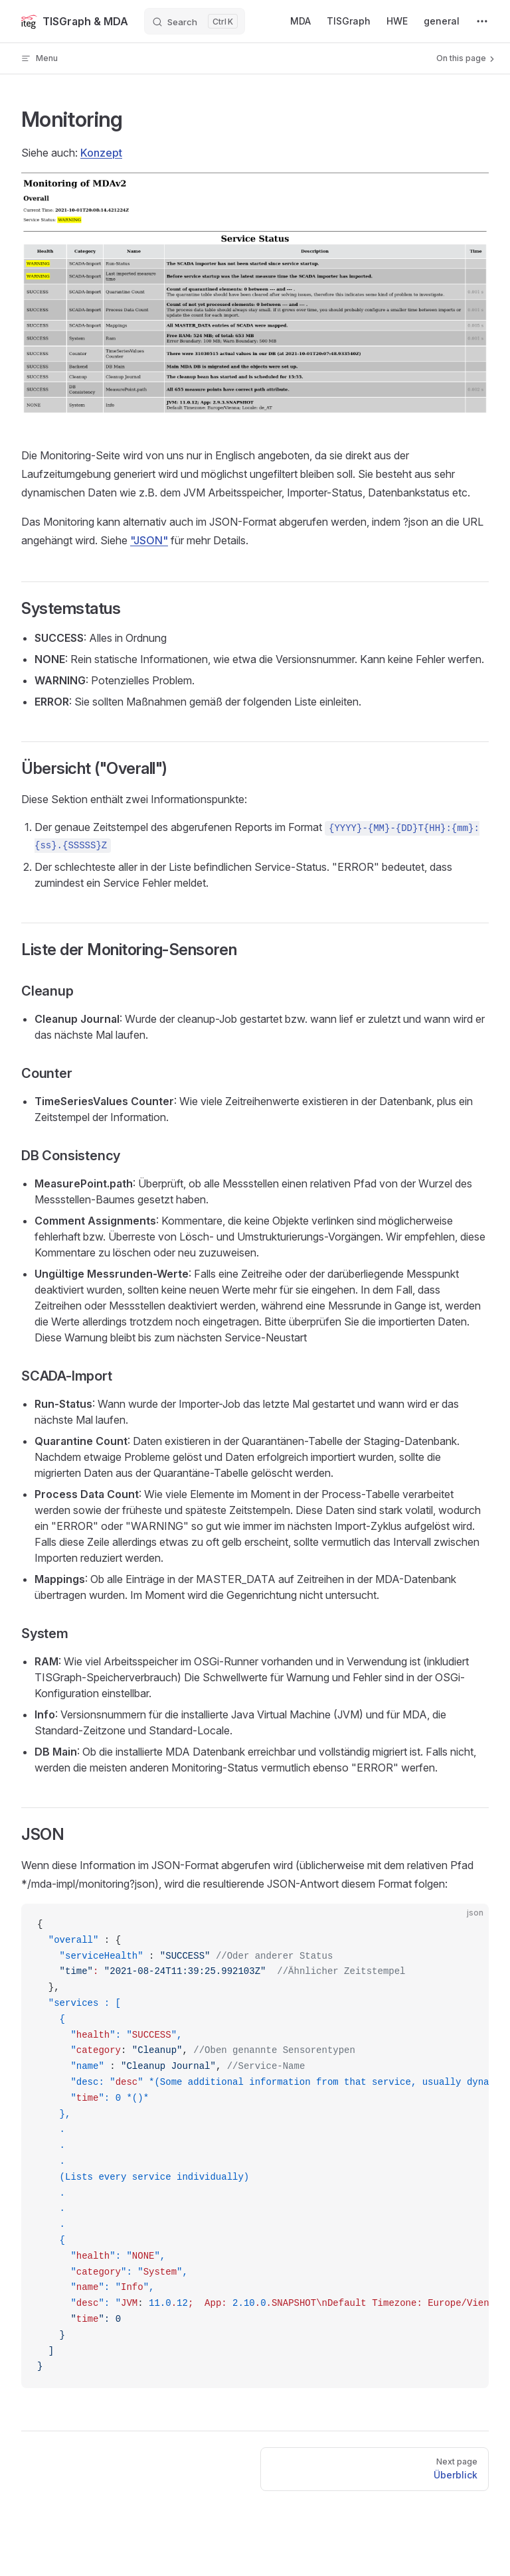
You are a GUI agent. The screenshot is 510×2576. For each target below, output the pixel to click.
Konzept (101, 152)
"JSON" (149, 540)
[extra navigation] (482, 21)
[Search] (194, 21)
